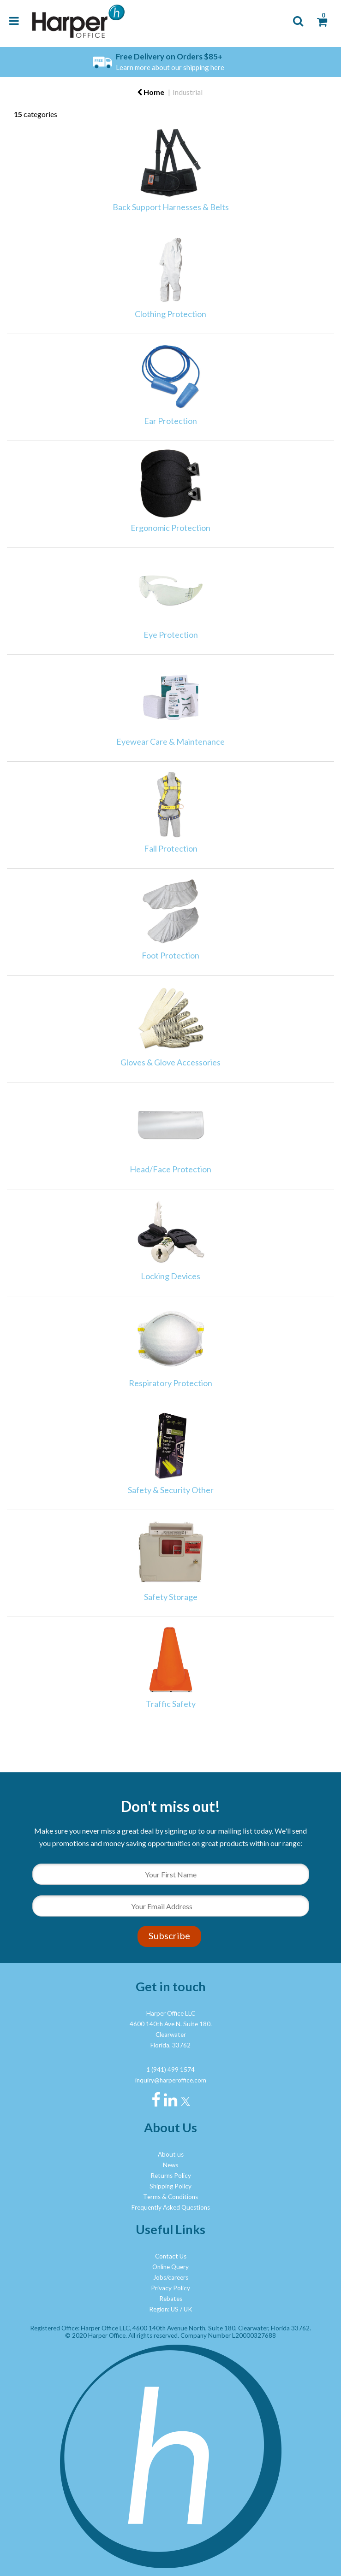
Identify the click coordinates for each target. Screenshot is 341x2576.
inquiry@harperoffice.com (170, 2080)
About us (171, 2154)
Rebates (170, 2298)
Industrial (188, 92)
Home (150, 92)
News (170, 2165)
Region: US (164, 2309)
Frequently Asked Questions (171, 2207)
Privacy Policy (170, 2288)
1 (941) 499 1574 (170, 2069)
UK (188, 2309)
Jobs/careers (170, 2277)
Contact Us (170, 2256)
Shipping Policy (170, 2186)
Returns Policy (170, 2175)
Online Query (170, 2266)
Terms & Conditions (170, 2196)
